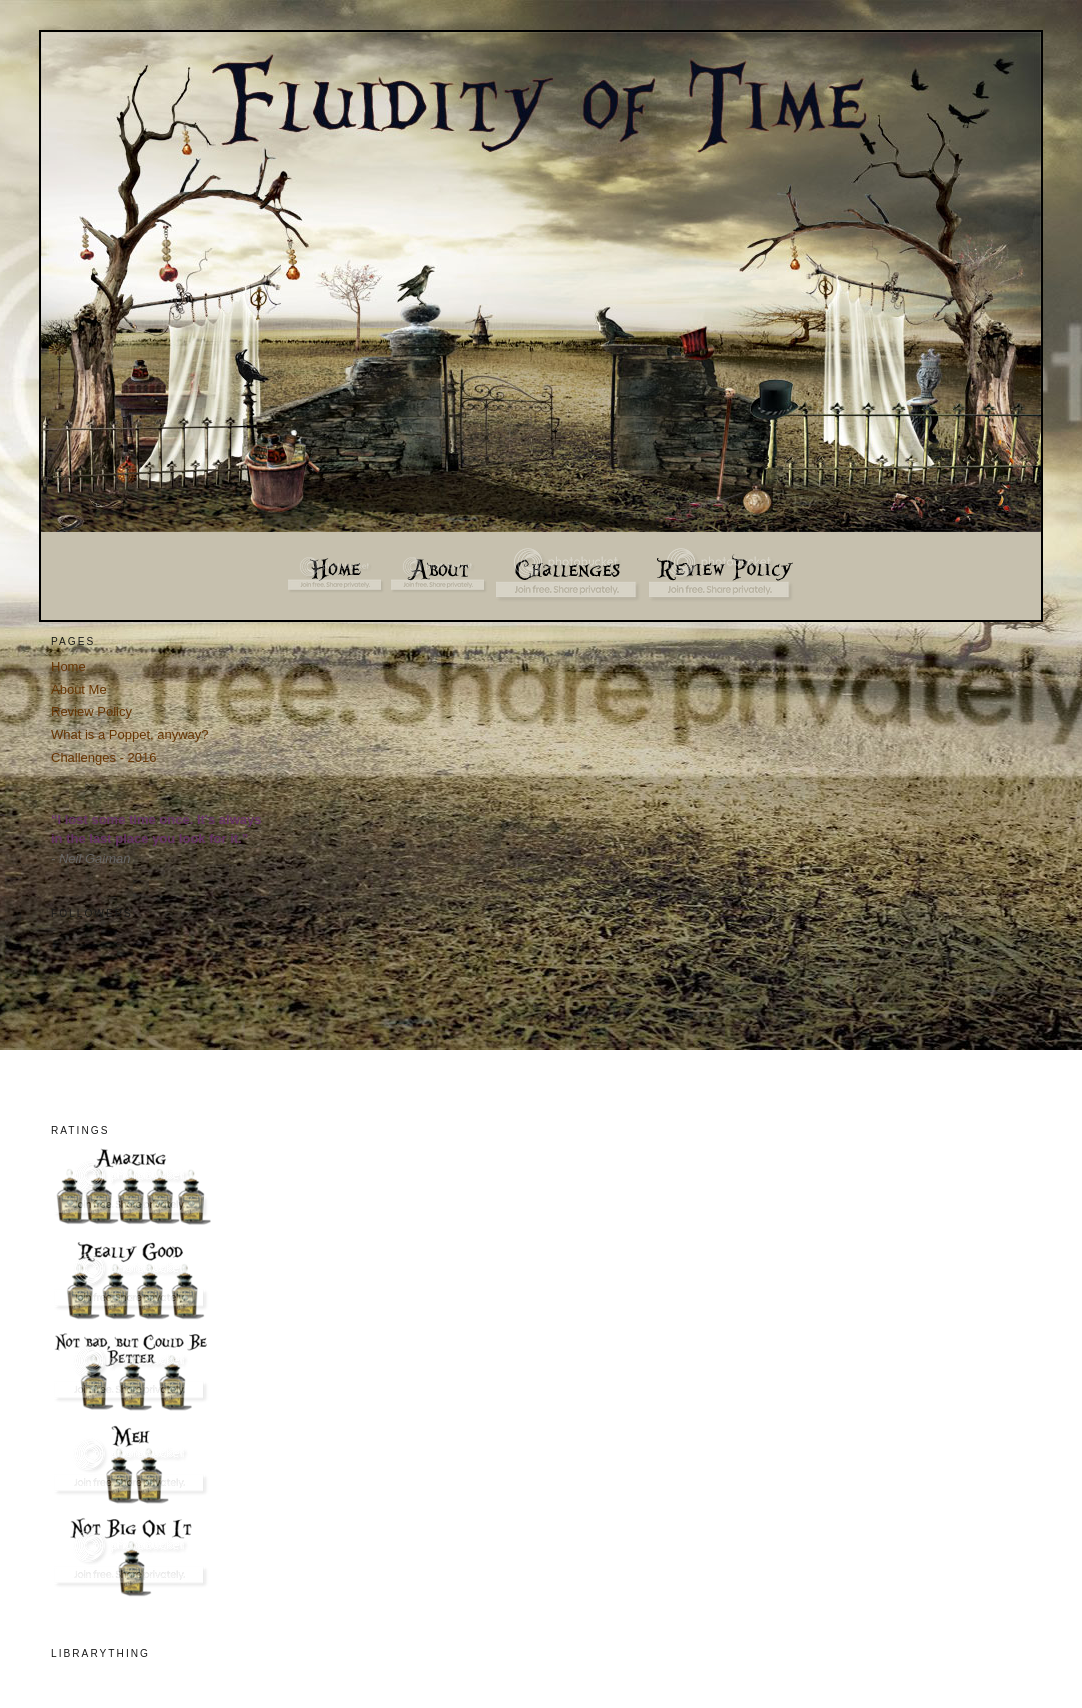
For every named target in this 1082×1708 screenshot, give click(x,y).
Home (68, 666)
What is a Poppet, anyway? (130, 734)
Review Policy (91, 711)
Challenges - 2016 (104, 757)
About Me (79, 689)
